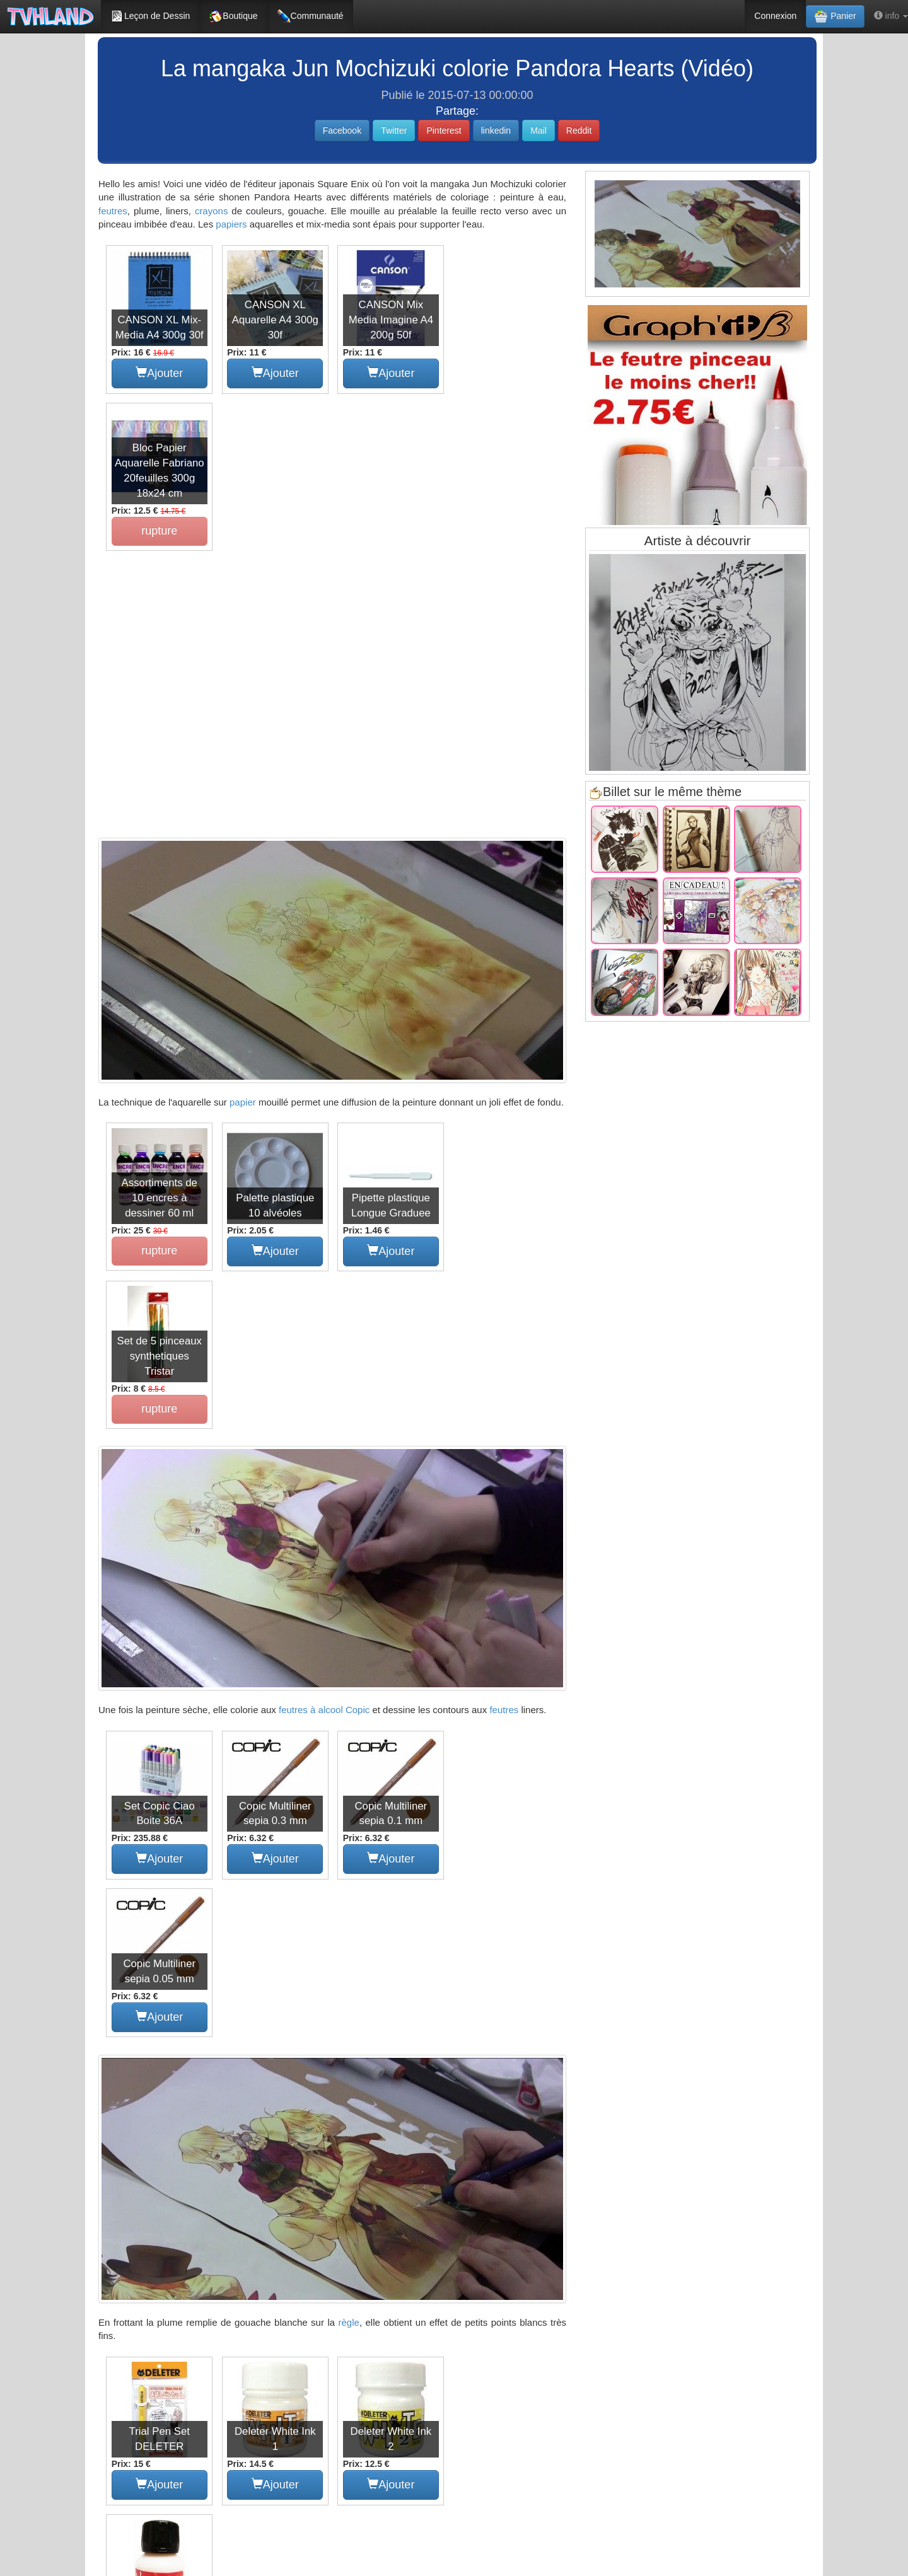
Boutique (233, 16)
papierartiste (126, 2185)
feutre (463, 2166)
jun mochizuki (415, 2166)
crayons (211, 210)
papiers (231, 224)
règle (349, 1848)
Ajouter (159, 372)
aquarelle (327, 2185)
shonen (371, 2185)
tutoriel (296, 2166)
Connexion (775, 16)
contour (206, 2185)
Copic (358, 1394)
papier (243, 944)
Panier (835, 16)
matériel (502, 2166)
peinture (248, 2185)
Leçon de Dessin (150, 16)
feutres (112, 210)
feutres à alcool (311, 1394)
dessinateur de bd (430, 2185)
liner (170, 2185)
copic (541, 2166)
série (287, 2185)
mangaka (253, 2166)
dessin (116, 2166)
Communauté (310, 16)
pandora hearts (349, 2166)
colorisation (163, 2166)
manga (209, 2166)
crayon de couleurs (508, 2185)
